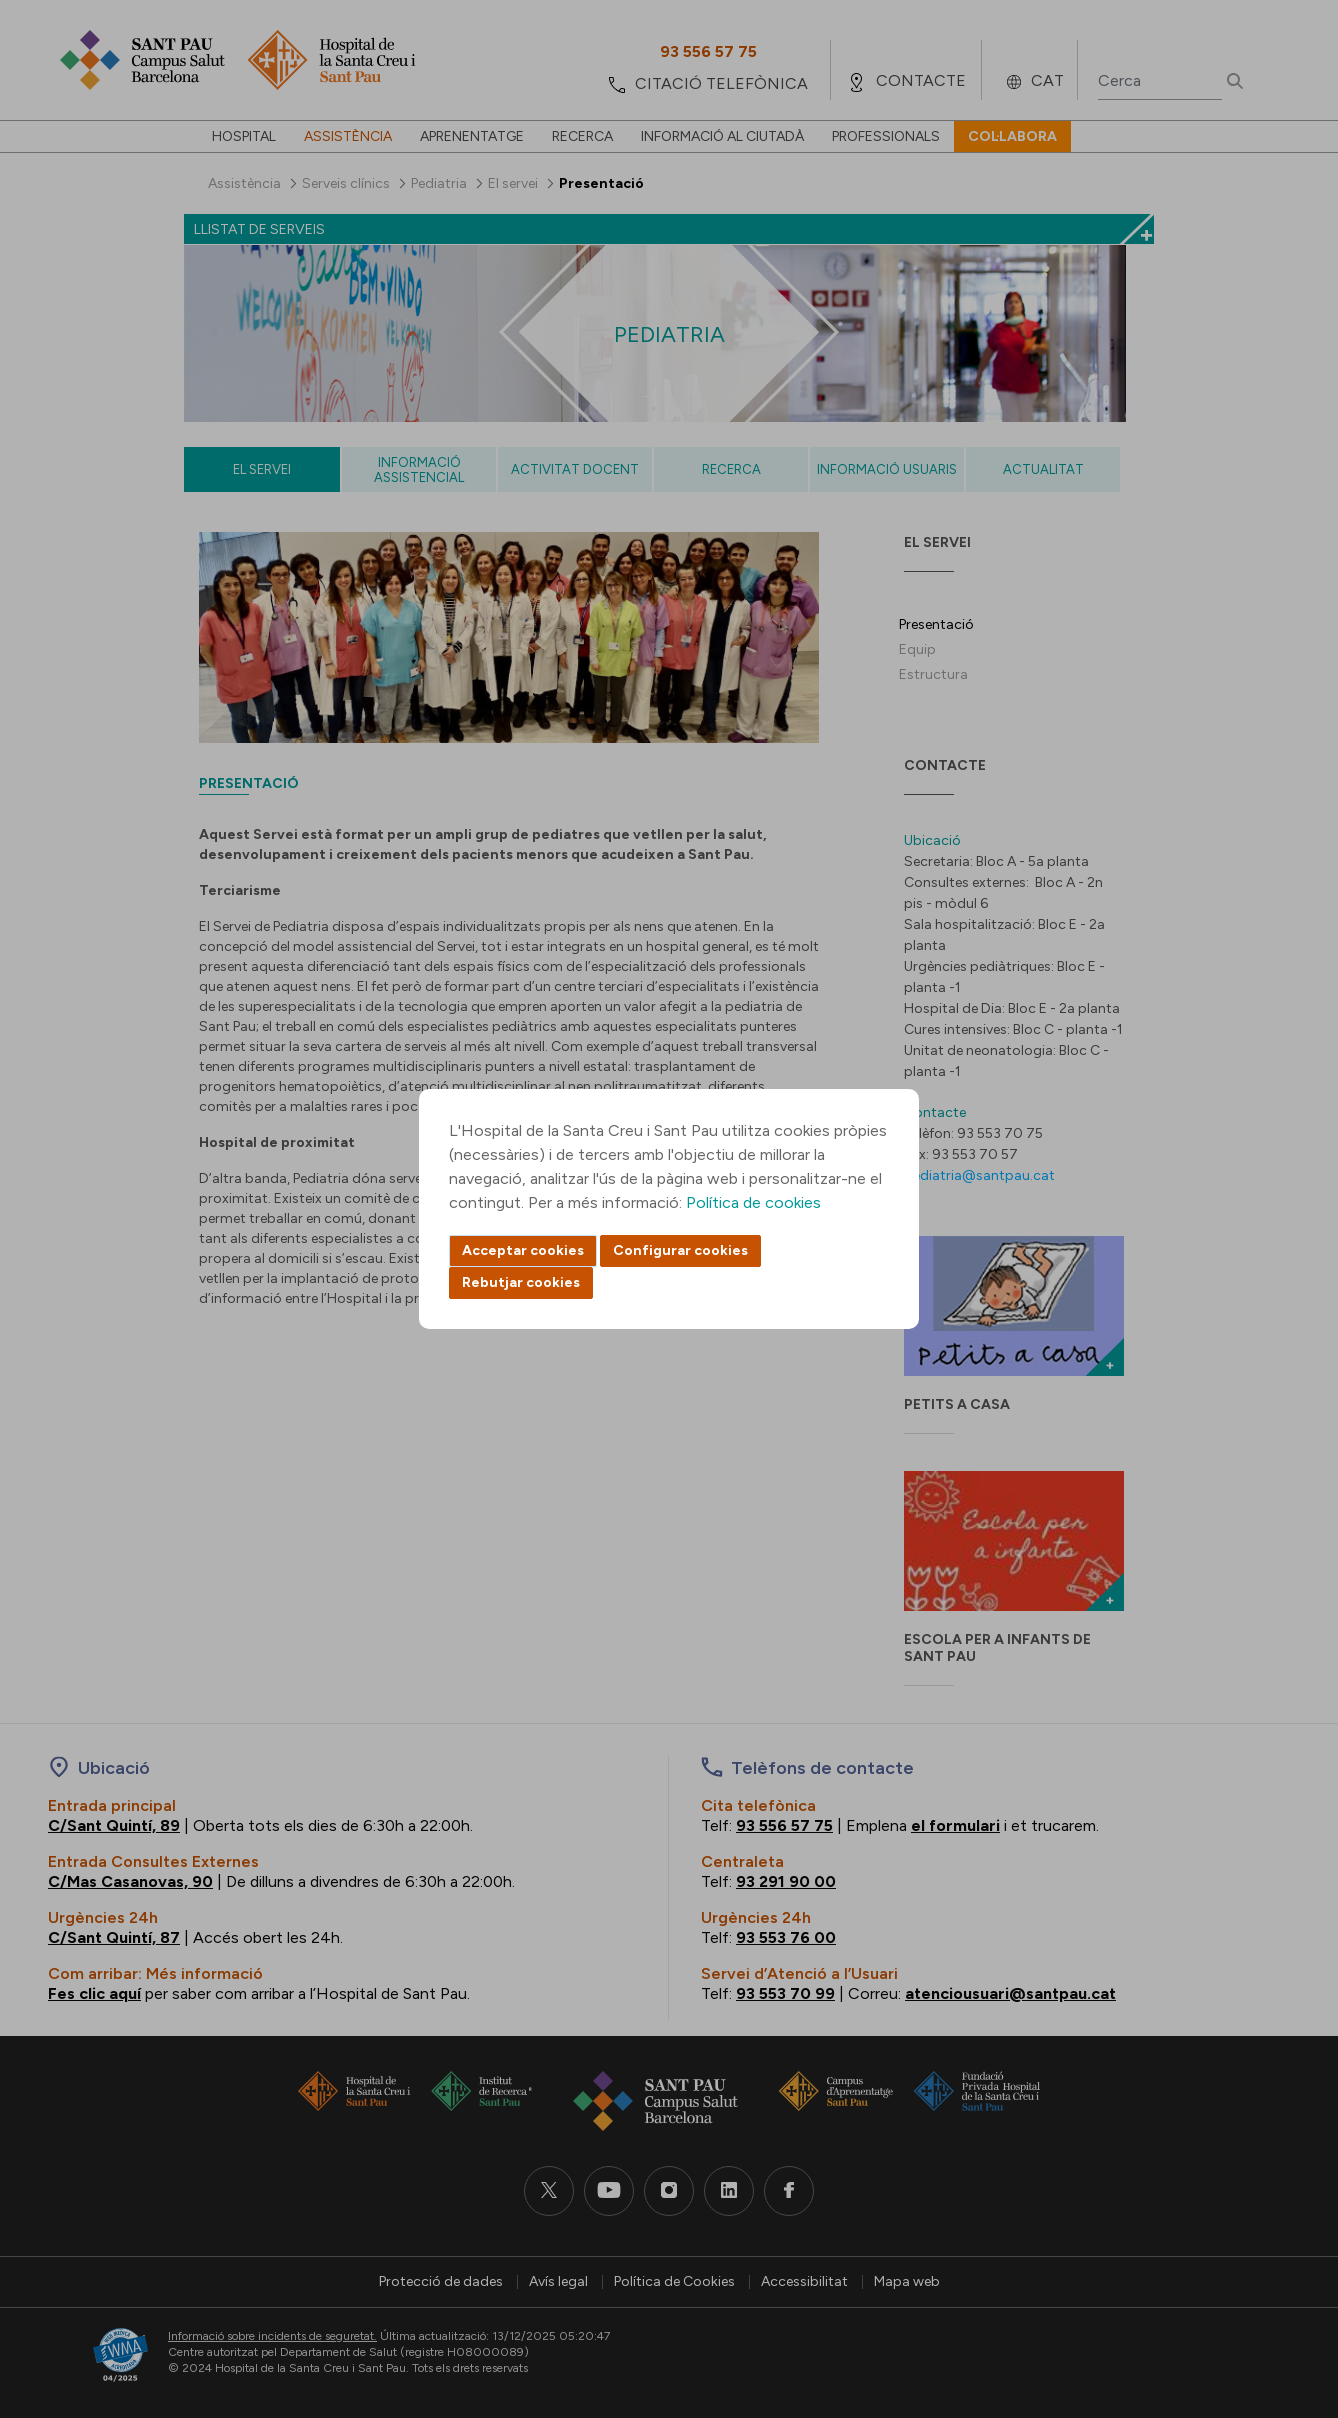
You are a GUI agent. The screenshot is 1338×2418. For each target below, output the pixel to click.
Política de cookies (753, 1202)
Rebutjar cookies (521, 1282)
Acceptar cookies (523, 1250)
